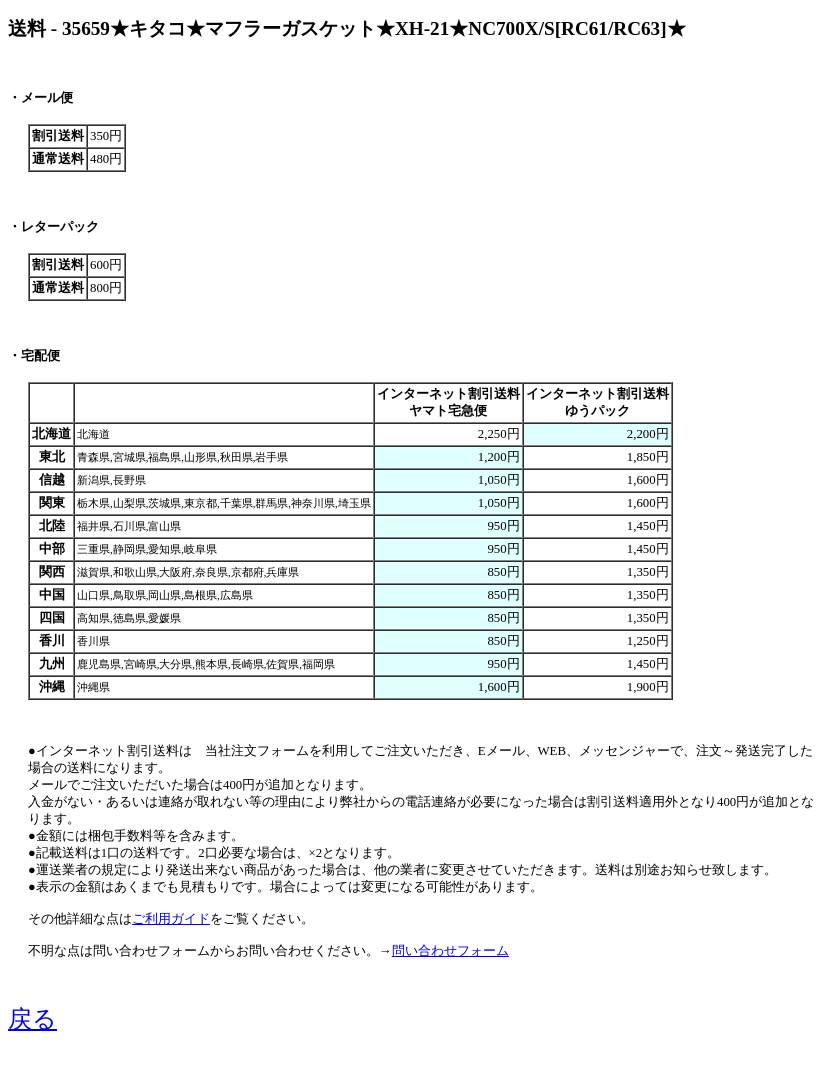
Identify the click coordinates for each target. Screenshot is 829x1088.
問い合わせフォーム (450, 951)
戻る (32, 1019)
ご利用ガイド (171, 919)
